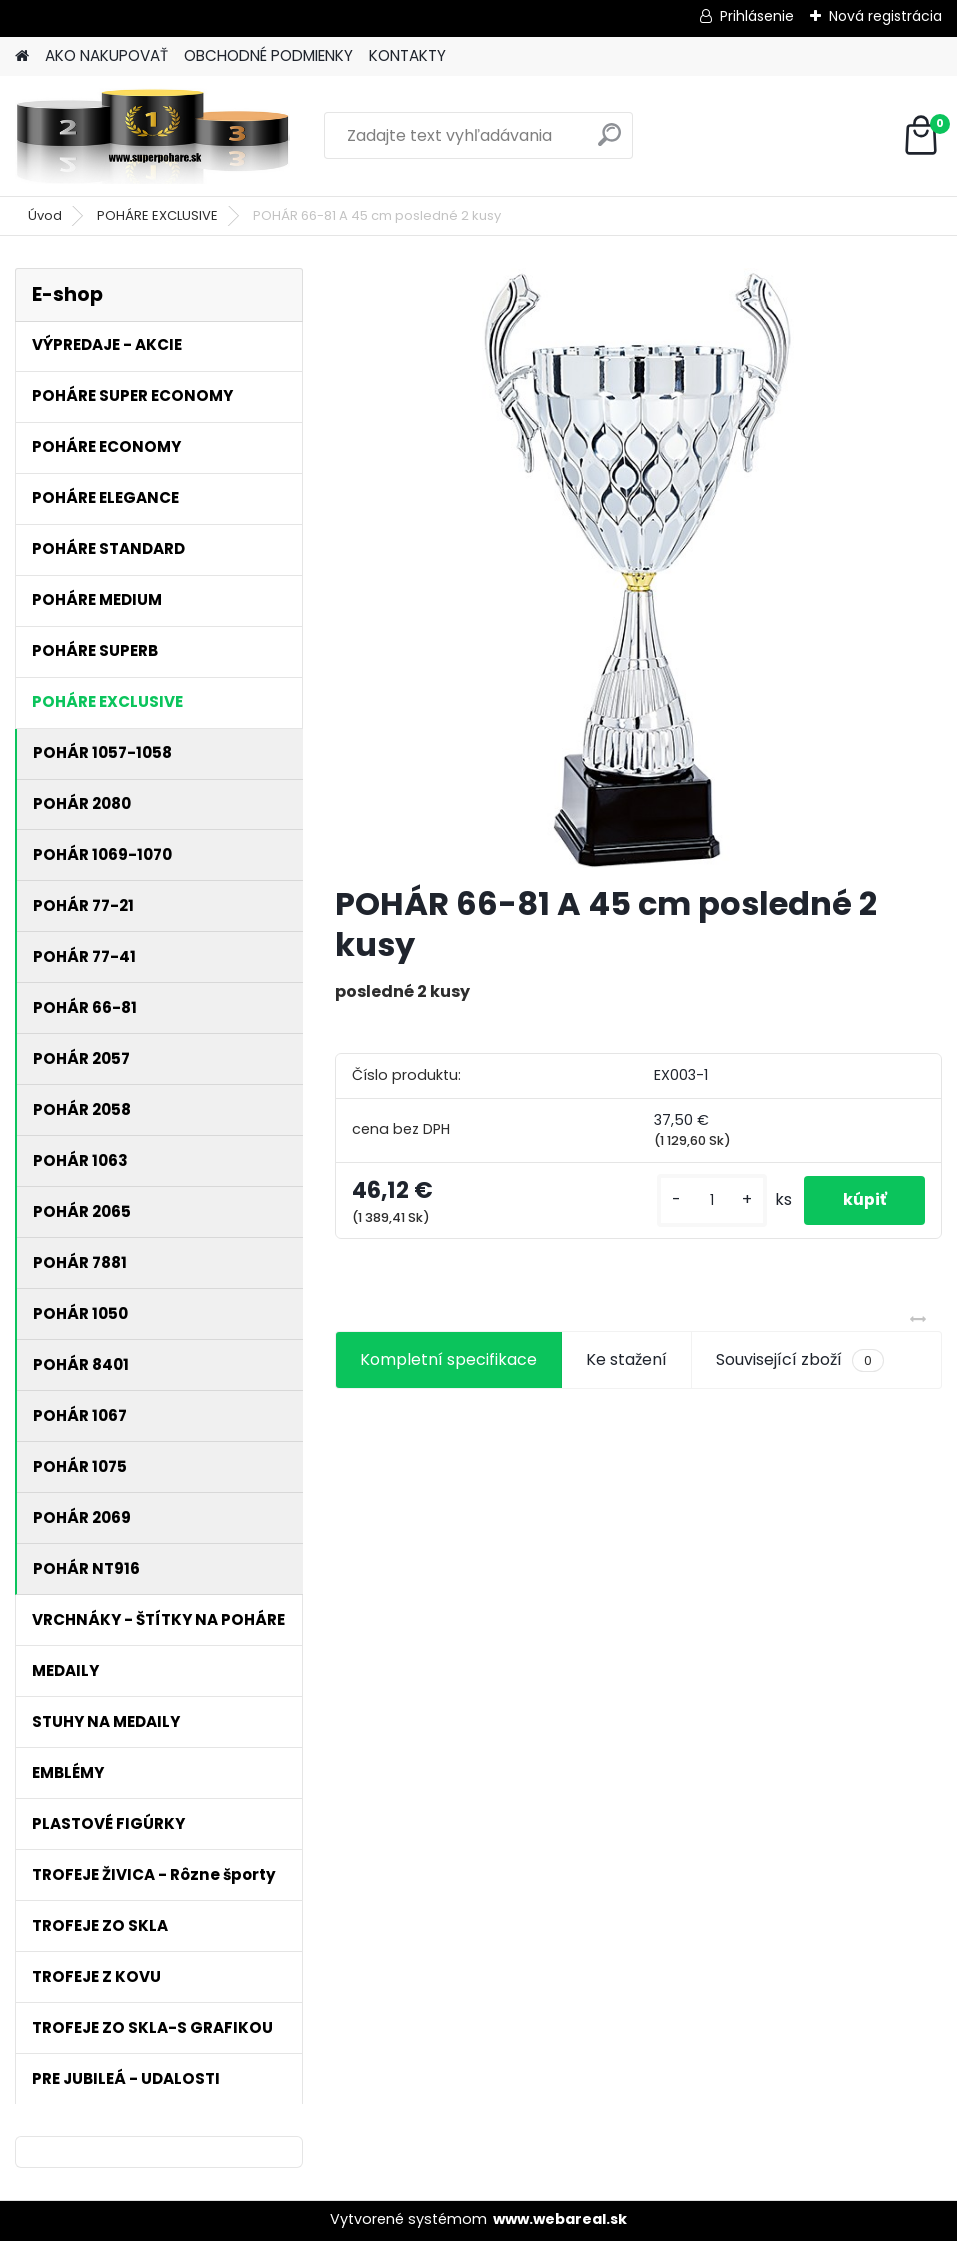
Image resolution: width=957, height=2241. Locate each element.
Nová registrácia (885, 16)
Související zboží (800, 1360)
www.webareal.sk (560, 2219)
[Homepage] (22, 56)
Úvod (45, 215)
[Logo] (152, 136)
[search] (609, 142)
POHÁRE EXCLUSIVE (157, 215)
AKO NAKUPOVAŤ (106, 55)
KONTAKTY (407, 55)
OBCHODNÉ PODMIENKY (268, 55)
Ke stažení (626, 1359)
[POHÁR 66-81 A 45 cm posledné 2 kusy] (638, 568)
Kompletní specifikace (448, 1359)
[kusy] (709, 1200)
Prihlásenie (757, 16)
